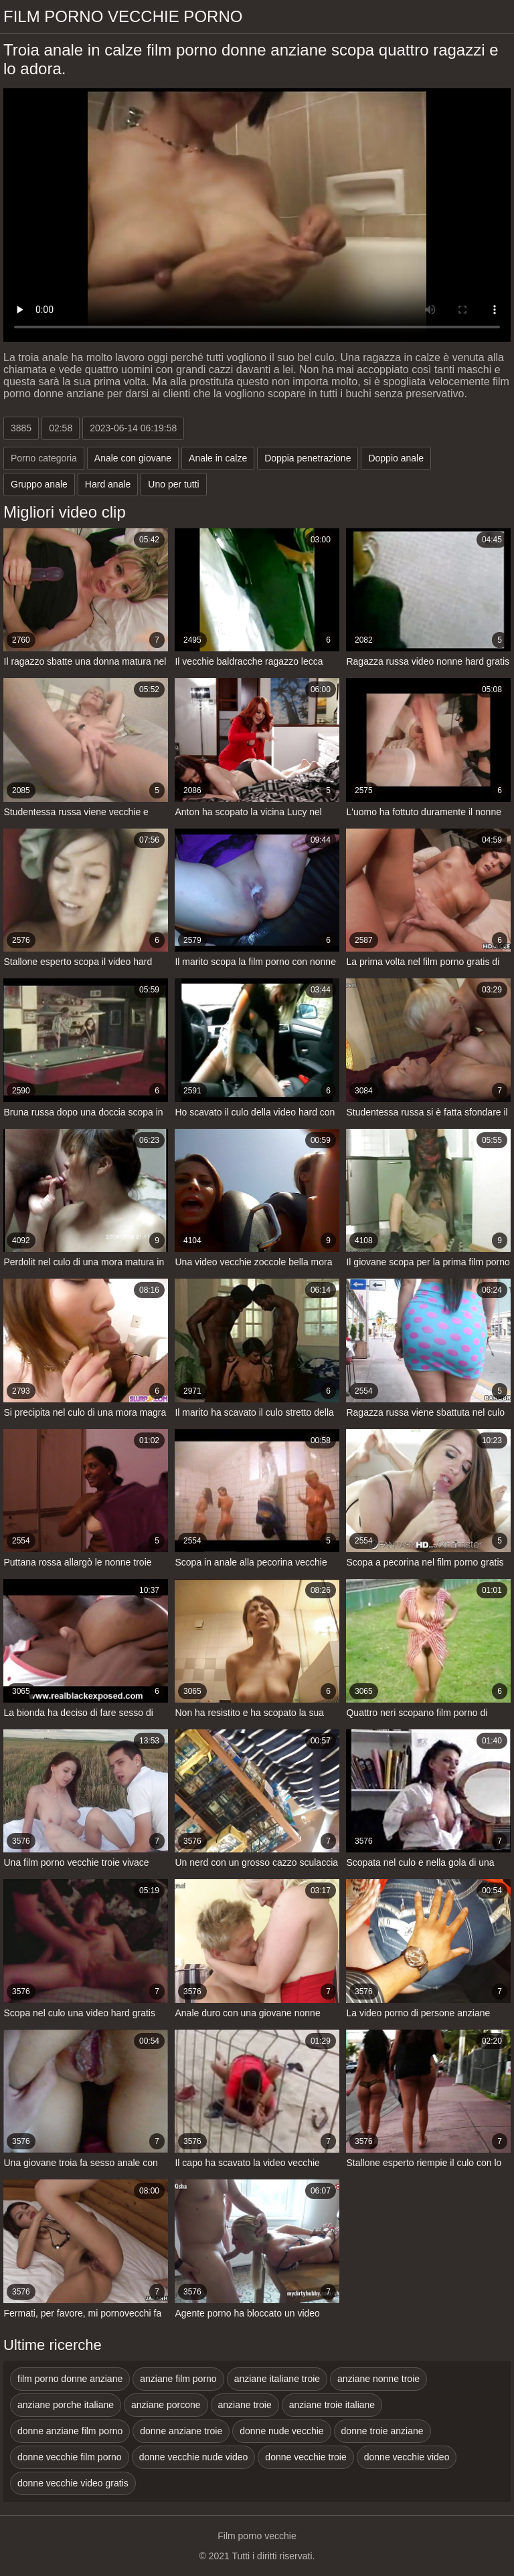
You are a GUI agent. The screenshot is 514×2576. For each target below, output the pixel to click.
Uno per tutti (173, 484)
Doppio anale (396, 458)
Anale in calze (218, 458)
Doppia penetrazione (307, 458)
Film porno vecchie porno (122, 16)
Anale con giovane (132, 458)
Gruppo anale (39, 484)
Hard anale (108, 484)
